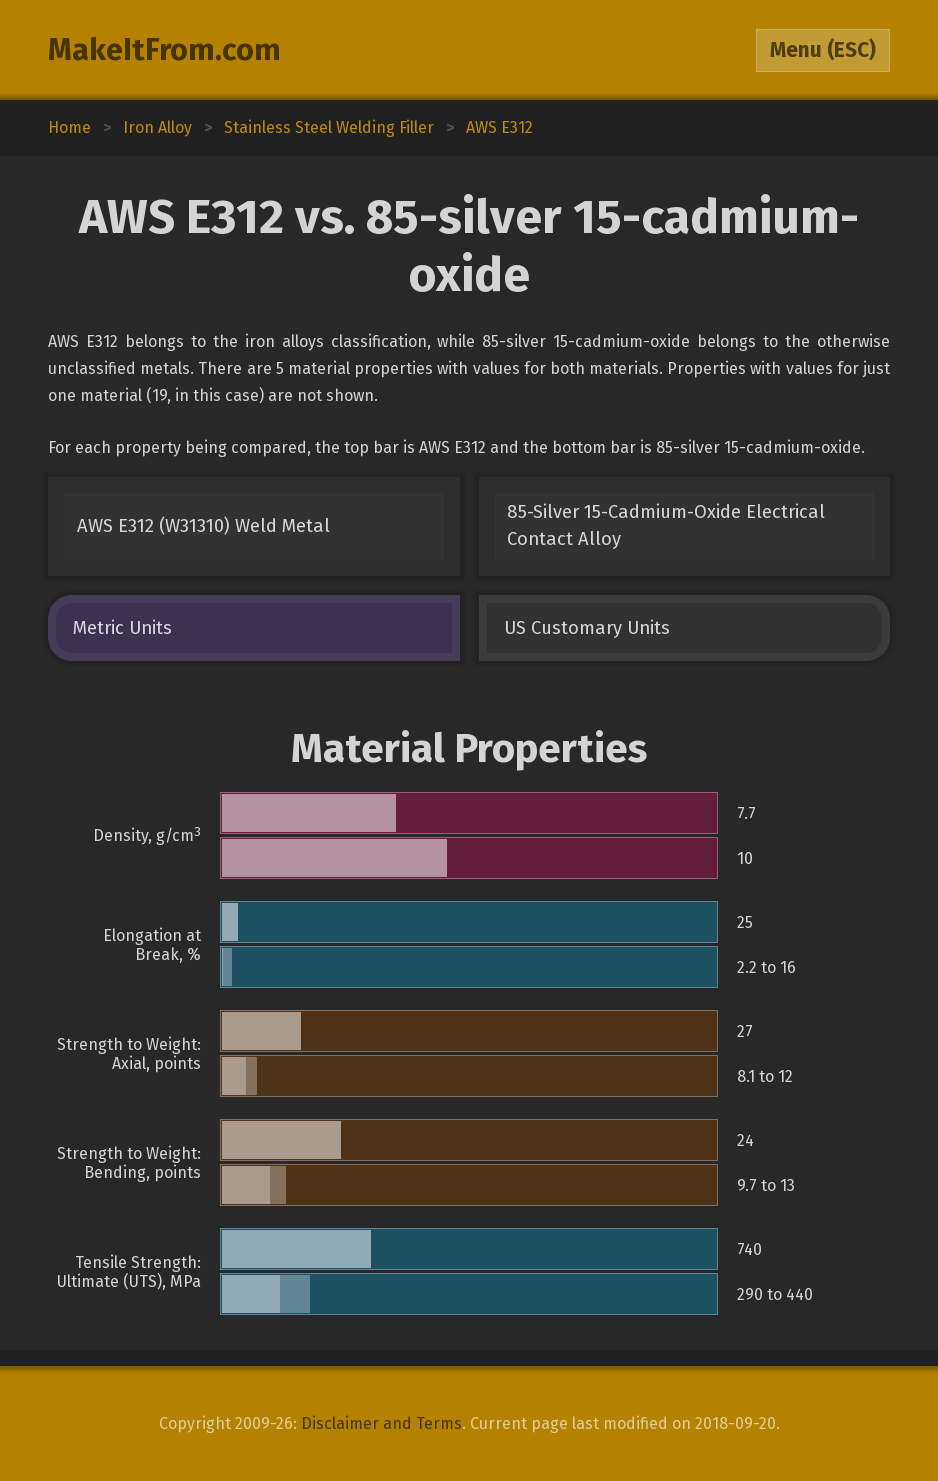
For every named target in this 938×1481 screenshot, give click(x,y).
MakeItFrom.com (164, 50)
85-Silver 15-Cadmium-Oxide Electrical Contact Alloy (666, 525)
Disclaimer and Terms (381, 1423)
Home (69, 127)
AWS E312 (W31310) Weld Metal (203, 526)
